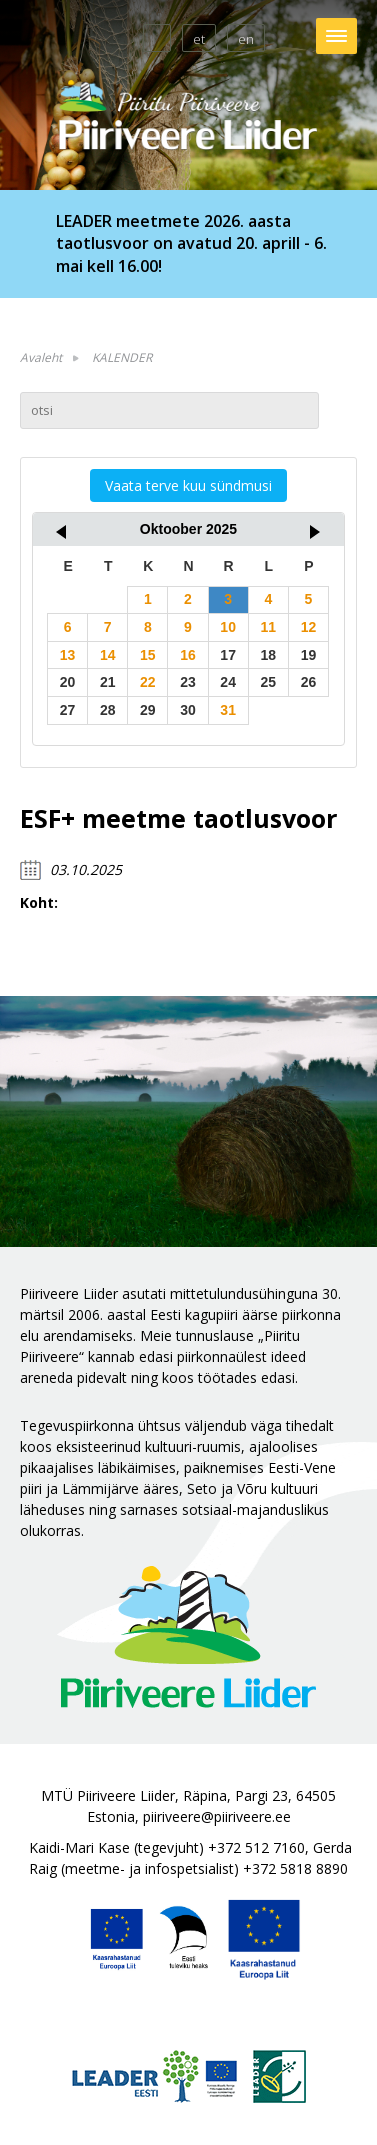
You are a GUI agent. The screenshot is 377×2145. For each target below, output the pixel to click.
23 (188, 682)
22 (148, 682)
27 (68, 710)
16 (188, 655)
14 (108, 655)
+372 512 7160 (256, 1847)
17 (228, 655)
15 (148, 655)
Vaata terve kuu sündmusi (188, 485)
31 (228, 710)
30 (188, 710)
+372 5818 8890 (295, 1868)
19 (309, 655)
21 (108, 682)
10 (228, 627)
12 (309, 627)
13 (68, 655)
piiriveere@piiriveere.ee (217, 1816)
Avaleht (41, 357)
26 (309, 682)
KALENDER (122, 357)
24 (228, 682)
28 (108, 710)
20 (68, 682)
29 (148, 710)
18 (268, 655)
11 (268, 627)
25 (268, 682)
